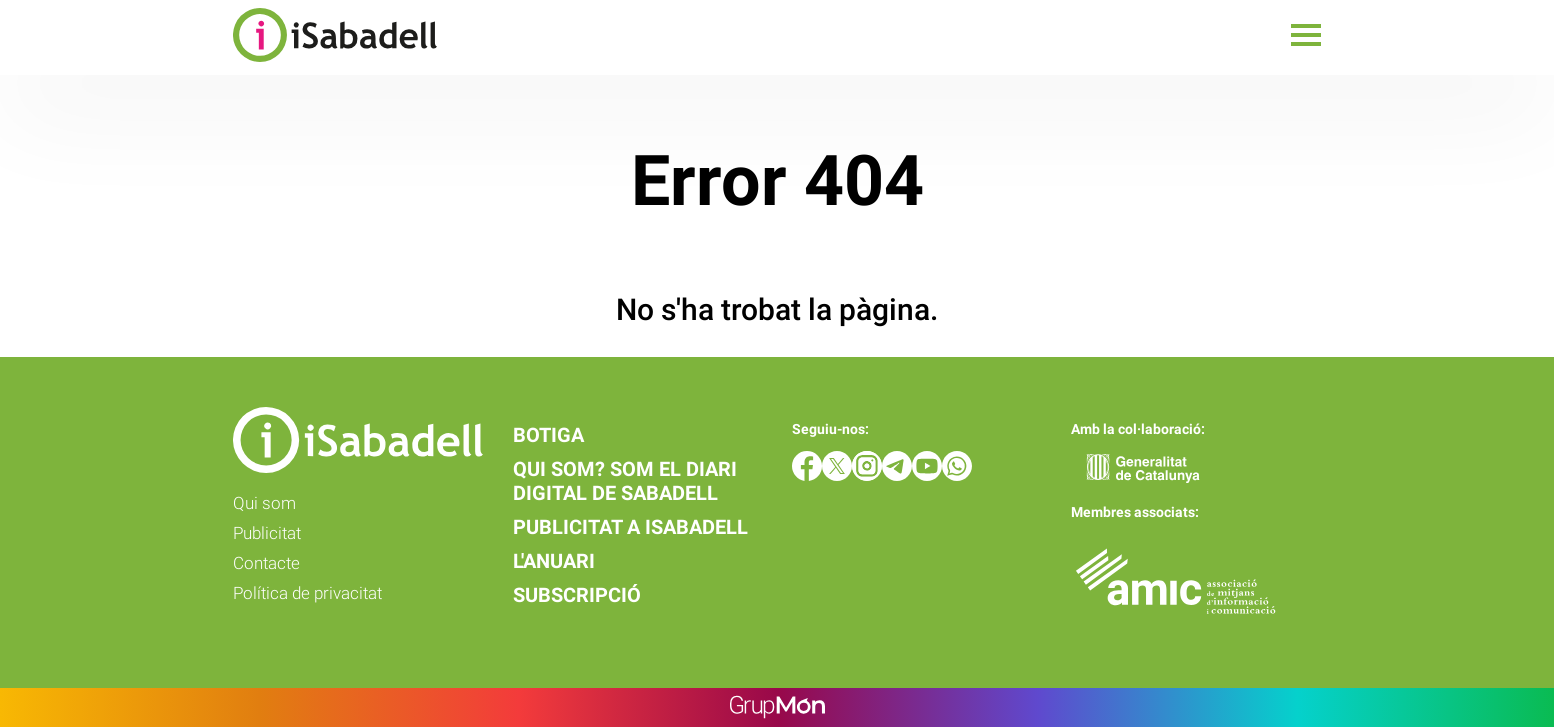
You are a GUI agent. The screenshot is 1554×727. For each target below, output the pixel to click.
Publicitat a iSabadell (630, 527)
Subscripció (577, 595)
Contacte (266, 563)
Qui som (264, 503)
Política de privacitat (307, 593)
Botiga (548, 435)
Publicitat (267, 533)
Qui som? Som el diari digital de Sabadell (625, 481)
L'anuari (554, 561)
